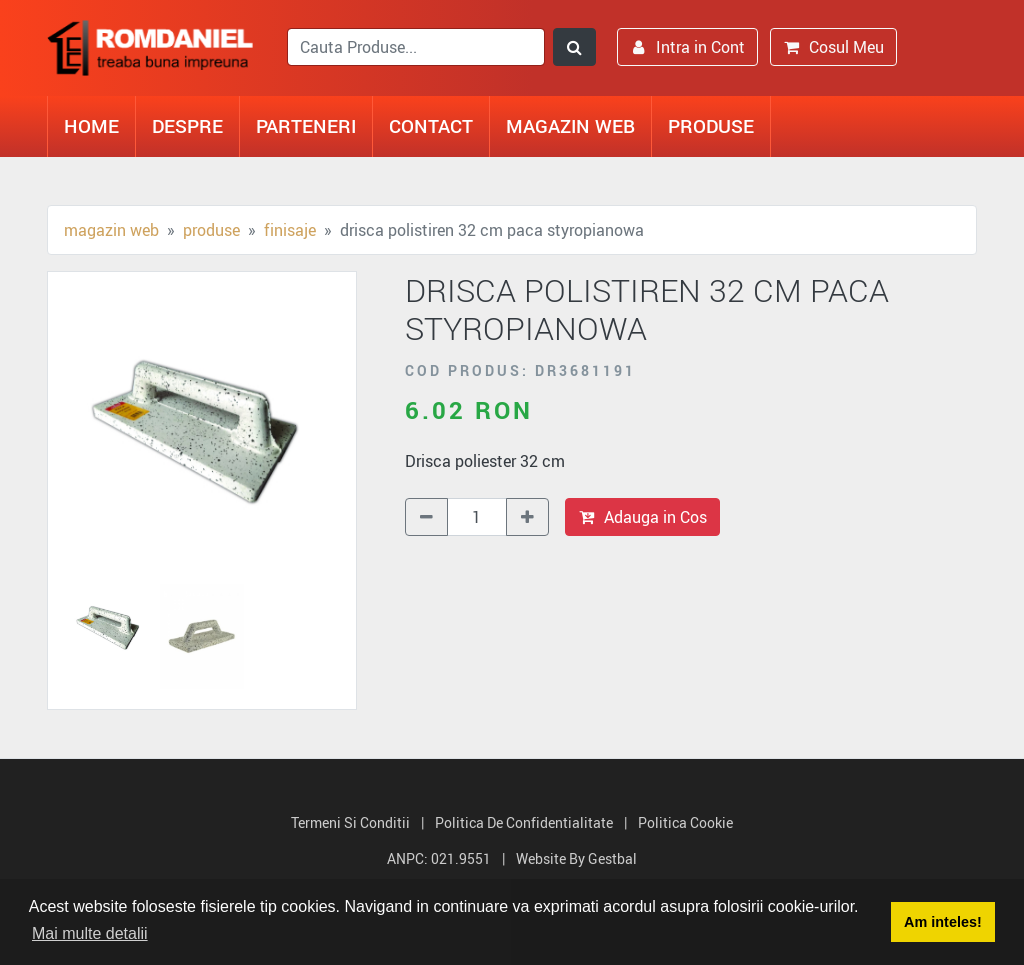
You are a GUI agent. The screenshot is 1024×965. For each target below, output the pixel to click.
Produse (711, 125)
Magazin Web (570, 125)
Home (91, 125)
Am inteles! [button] (943, 922)
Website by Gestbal (576, 858)
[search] (416, 47)
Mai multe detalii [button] (90, 933)
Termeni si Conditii (350, 822)
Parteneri (306, 125)
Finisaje (290, 230)
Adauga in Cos (642, 517)
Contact (431, 125)
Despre (187, 125)
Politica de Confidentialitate (524, 822)
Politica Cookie (685, 822)
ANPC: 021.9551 (439, 858)
